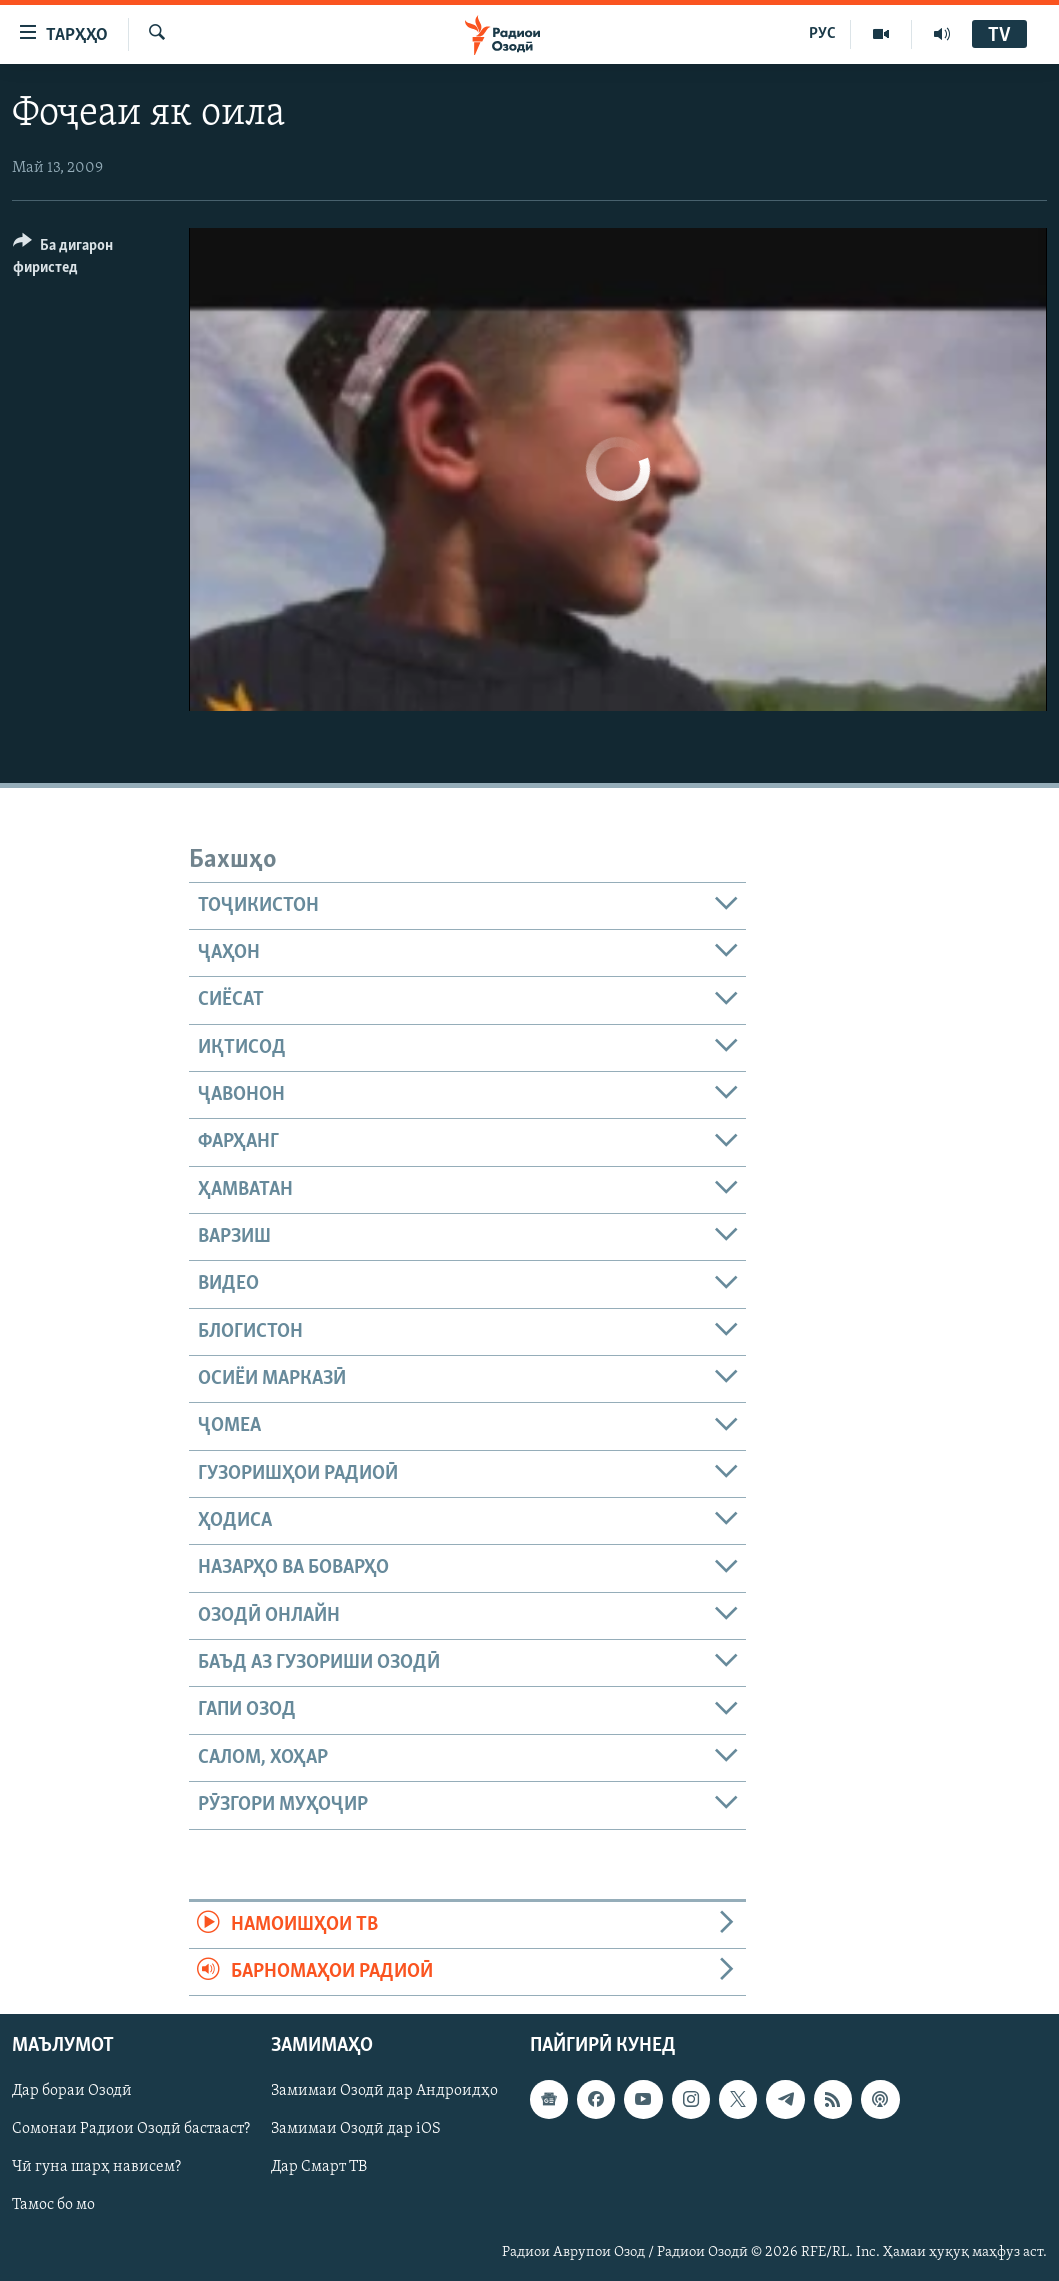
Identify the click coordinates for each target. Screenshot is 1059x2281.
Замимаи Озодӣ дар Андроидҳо (384, 2092)
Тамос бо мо (53, 2206)
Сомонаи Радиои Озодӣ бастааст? (131, 2130)
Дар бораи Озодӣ (72, 2092)
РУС (822, 34)
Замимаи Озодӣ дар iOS (356, 2130)
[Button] (89, 259)
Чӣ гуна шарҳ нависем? (96, 2168)
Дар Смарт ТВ (319, 2168)
